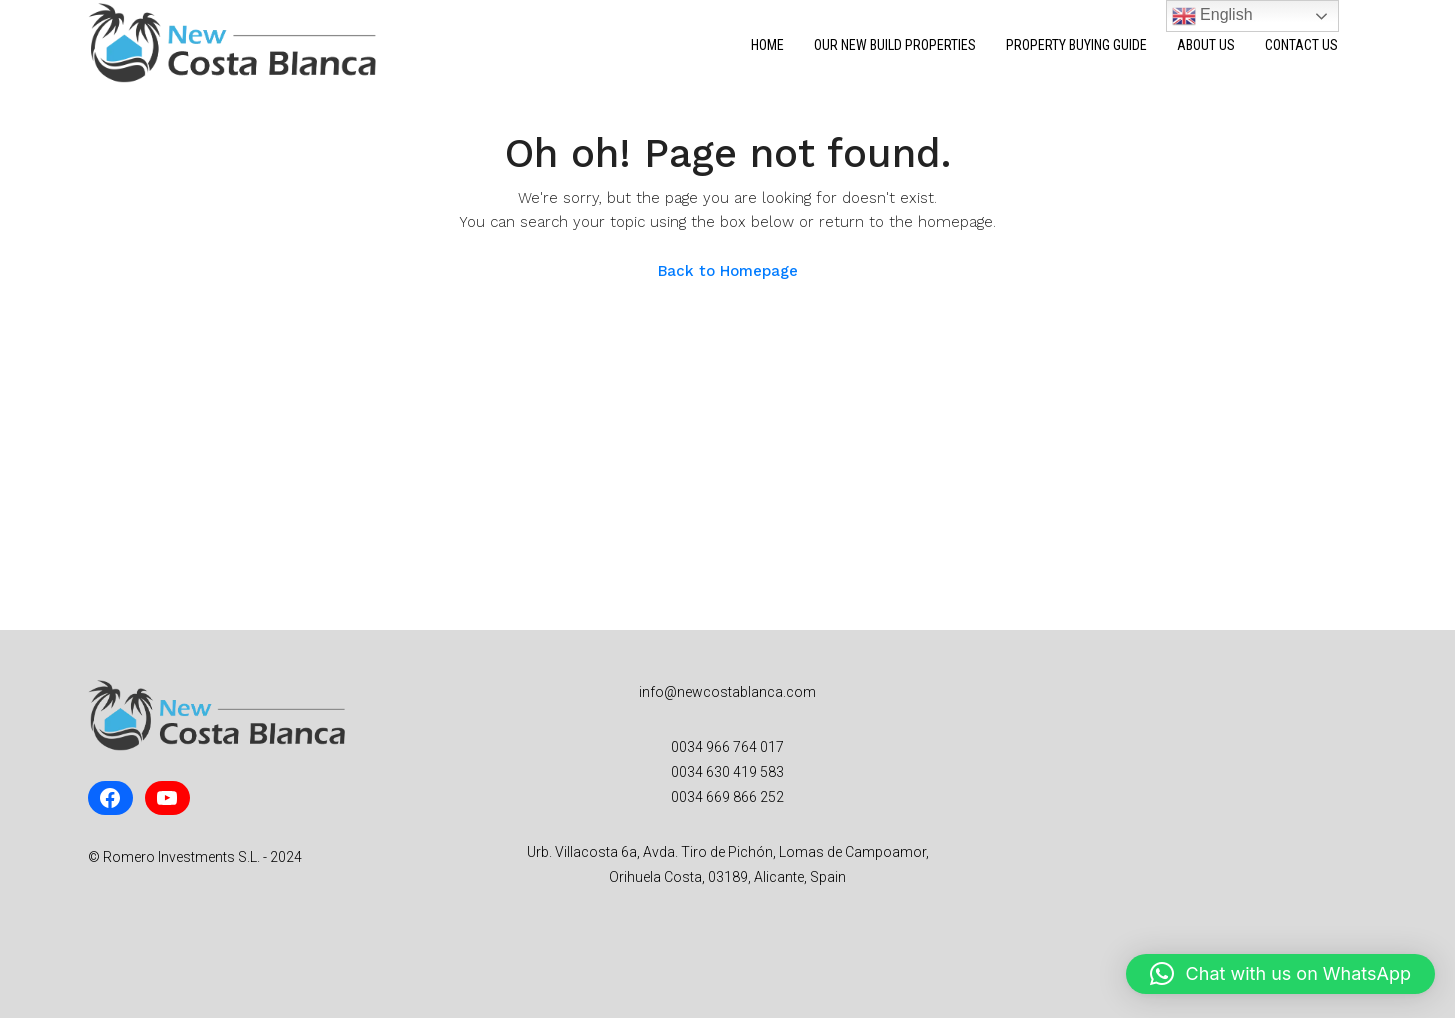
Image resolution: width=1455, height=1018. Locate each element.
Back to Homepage (728, 271)
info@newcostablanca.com (727, 692)
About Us (1206, 45)
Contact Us (1301, 45)
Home (767, 45)
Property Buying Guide (1076, 45)
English (1212, 16)
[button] (1280, 974)
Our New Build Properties (895, 45)
